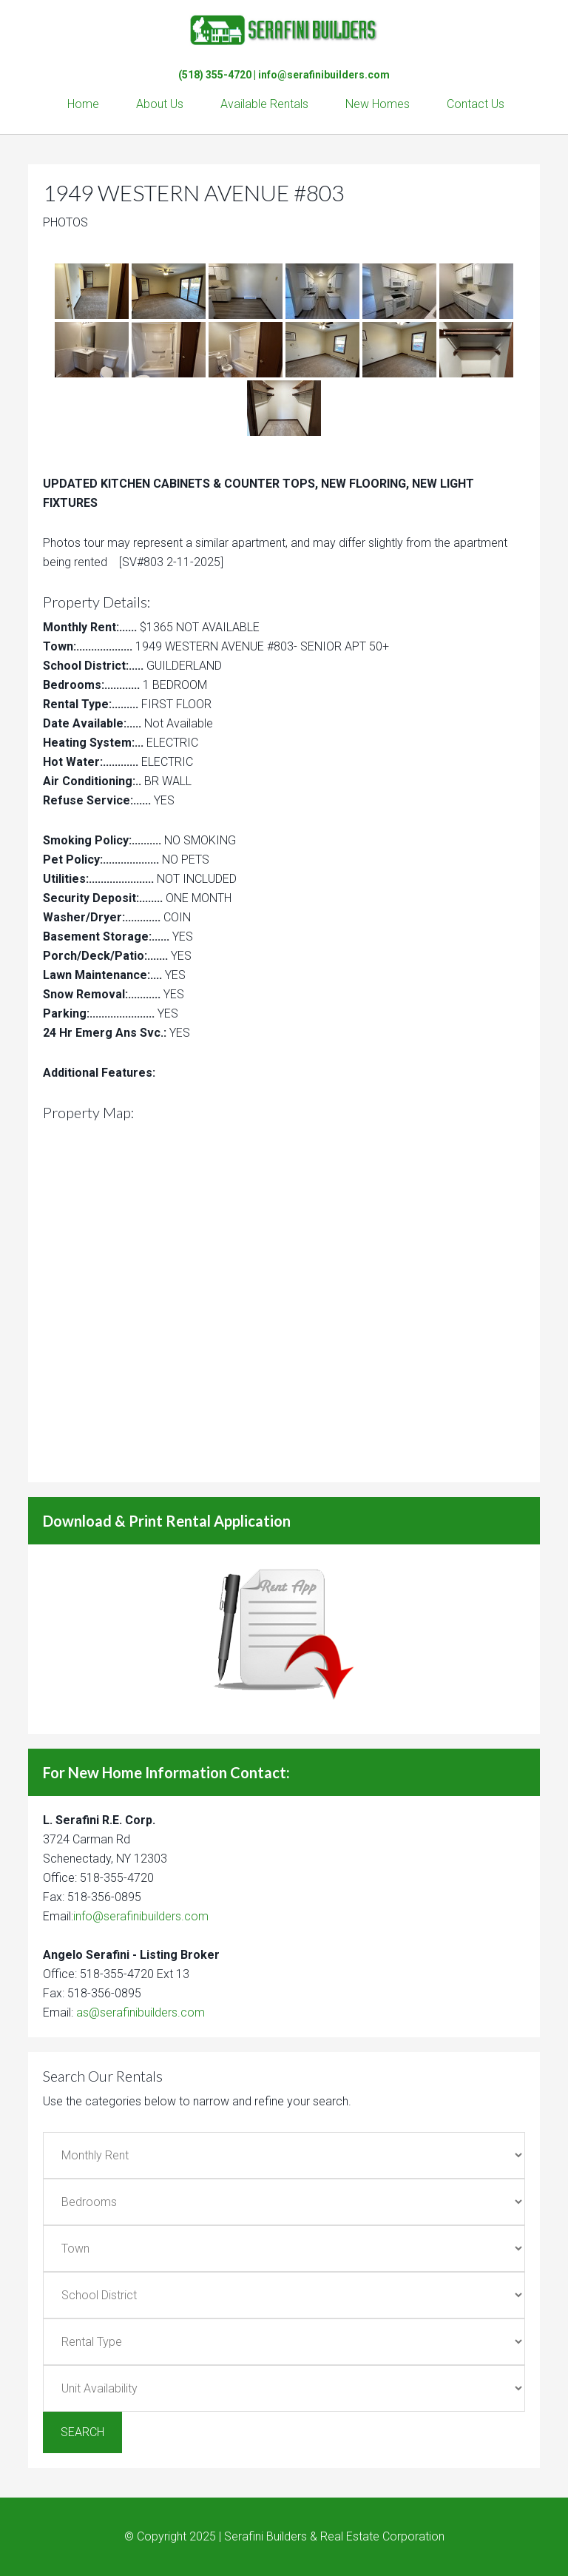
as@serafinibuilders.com (140, 2012)
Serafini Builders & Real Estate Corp (284, 29)
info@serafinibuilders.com (324, 75)
